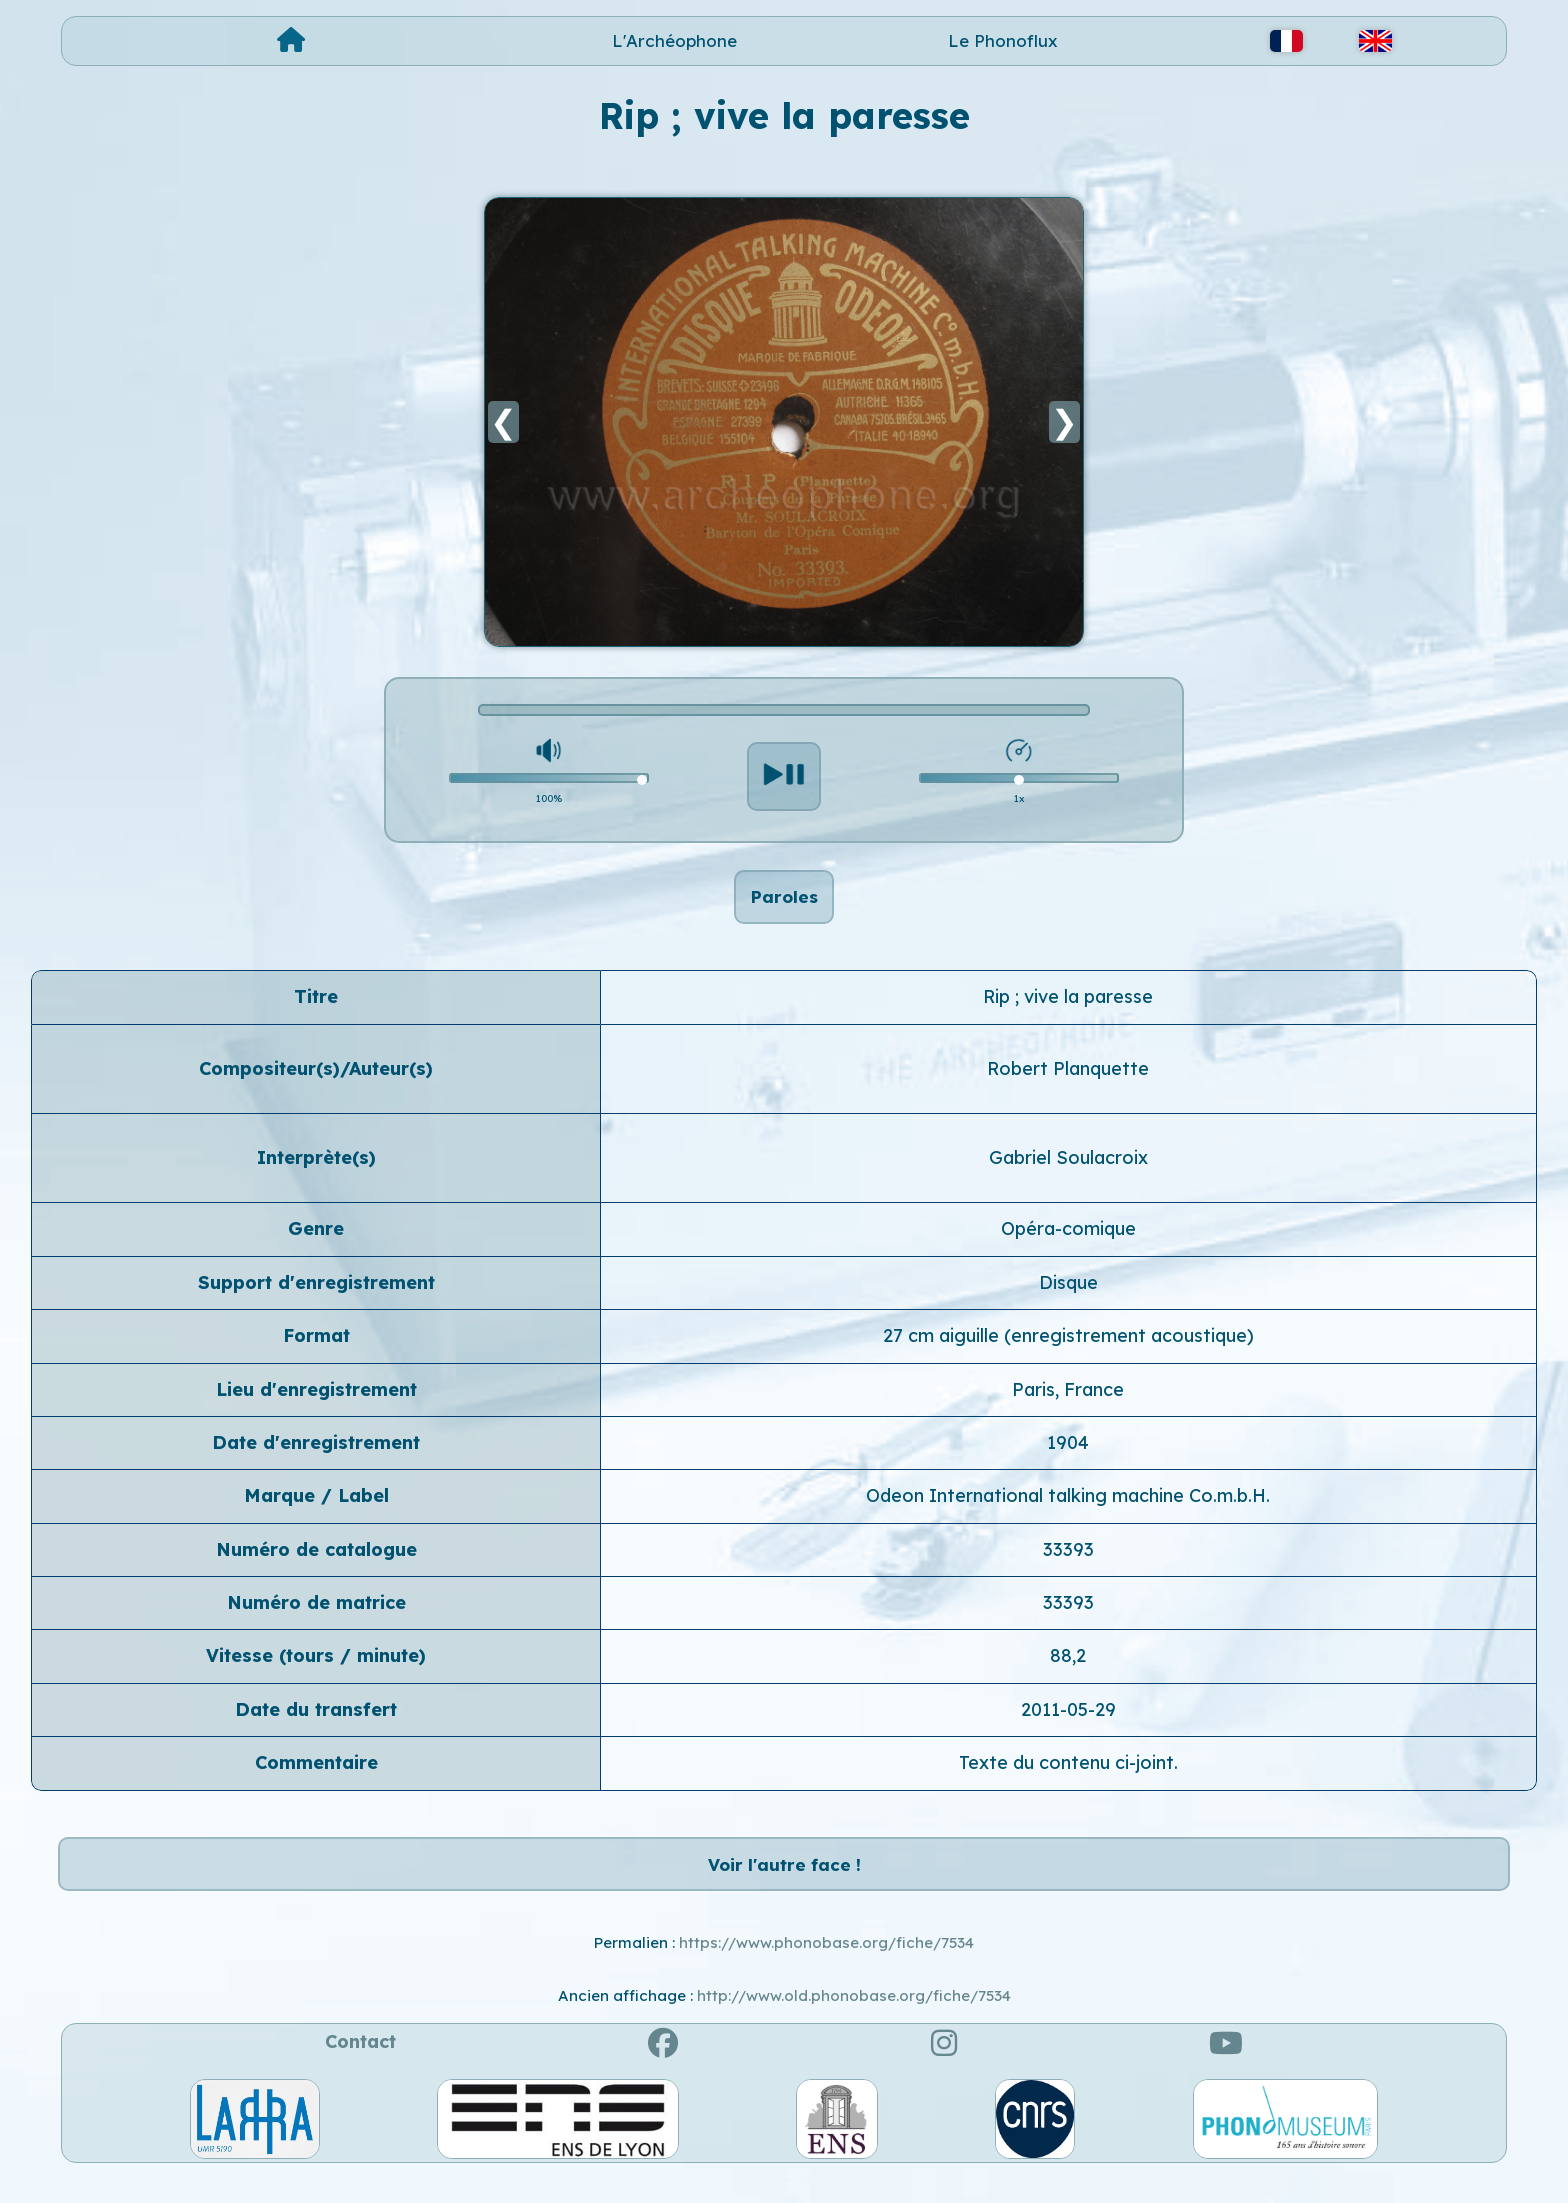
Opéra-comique (1068, 1241)
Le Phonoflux (1003, 40)
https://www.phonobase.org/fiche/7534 (826, 1967)
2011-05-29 (1068, 1721)
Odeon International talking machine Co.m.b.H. (1068, 1508)
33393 (1068, 1561)
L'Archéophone (674, 40)
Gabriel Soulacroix (1068, 1169)
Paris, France (1068, 1401)
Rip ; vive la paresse (1068, 1008)
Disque (1068, 1294)
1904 (1068, 1454)
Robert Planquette (1068, 1080)
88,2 (1068, 1668)
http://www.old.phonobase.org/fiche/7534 (854, 2019)
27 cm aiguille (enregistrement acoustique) (1068, 1347)
